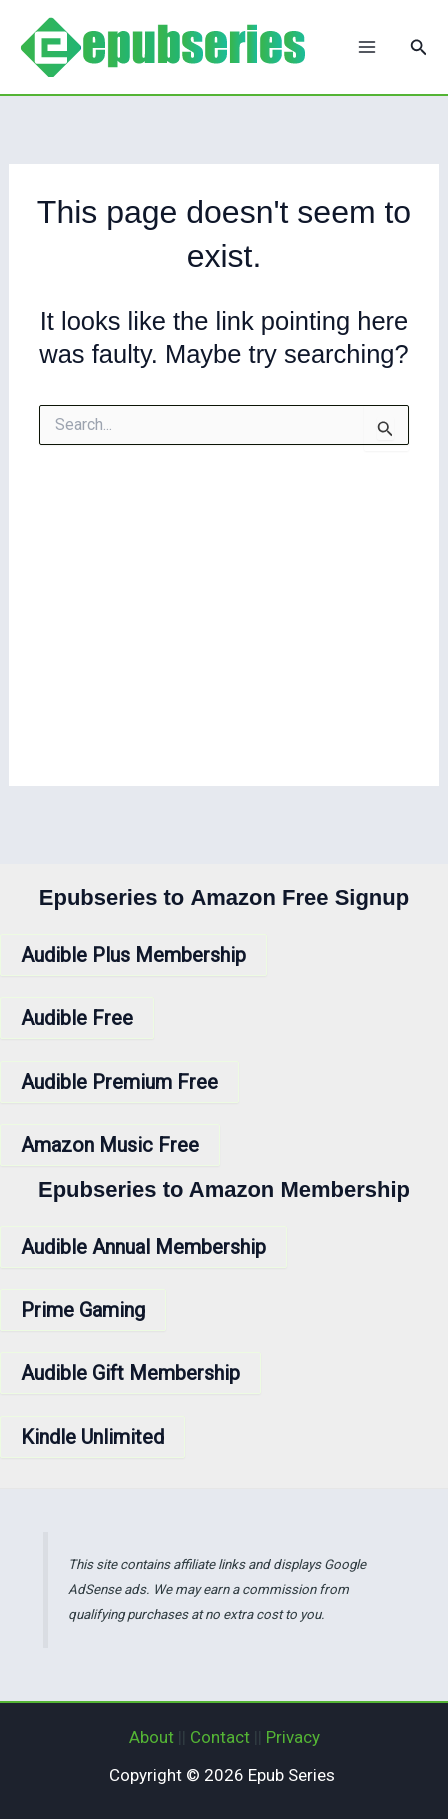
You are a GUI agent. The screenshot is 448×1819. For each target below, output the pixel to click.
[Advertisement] (224, 633)
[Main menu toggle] (367, 47)
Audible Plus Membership (133, 955)
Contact (220, 1737)
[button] (419, 47)
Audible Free (77, 1018)
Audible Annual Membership (143, 1247)
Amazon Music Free (110, 1145)
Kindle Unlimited (92, 1437)
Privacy (293, 1737)
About (151, 1737)
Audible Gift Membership (130, 1373)
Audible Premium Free (119, 1082)
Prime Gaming (83, 1310)
